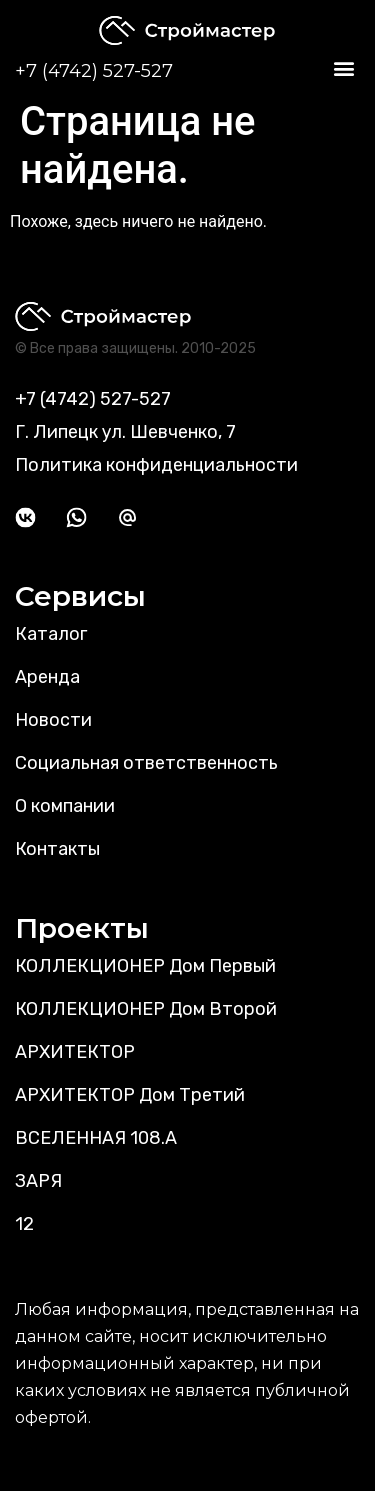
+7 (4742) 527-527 (94, 71)
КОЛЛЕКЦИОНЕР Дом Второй (146, 1009)
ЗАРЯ (38, 1181)
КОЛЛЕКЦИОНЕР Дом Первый (145, 966)
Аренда (47, 677)
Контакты (57, 849)
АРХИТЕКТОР (75, 1052)
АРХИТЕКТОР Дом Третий (130, 1095)
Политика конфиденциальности (156, 465)
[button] (343, 68)
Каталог (51, 634)
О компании (65, 806)
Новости (53, 720)
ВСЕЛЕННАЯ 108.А (96, 1138)
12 (24, 1224)
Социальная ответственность (146, 763)
